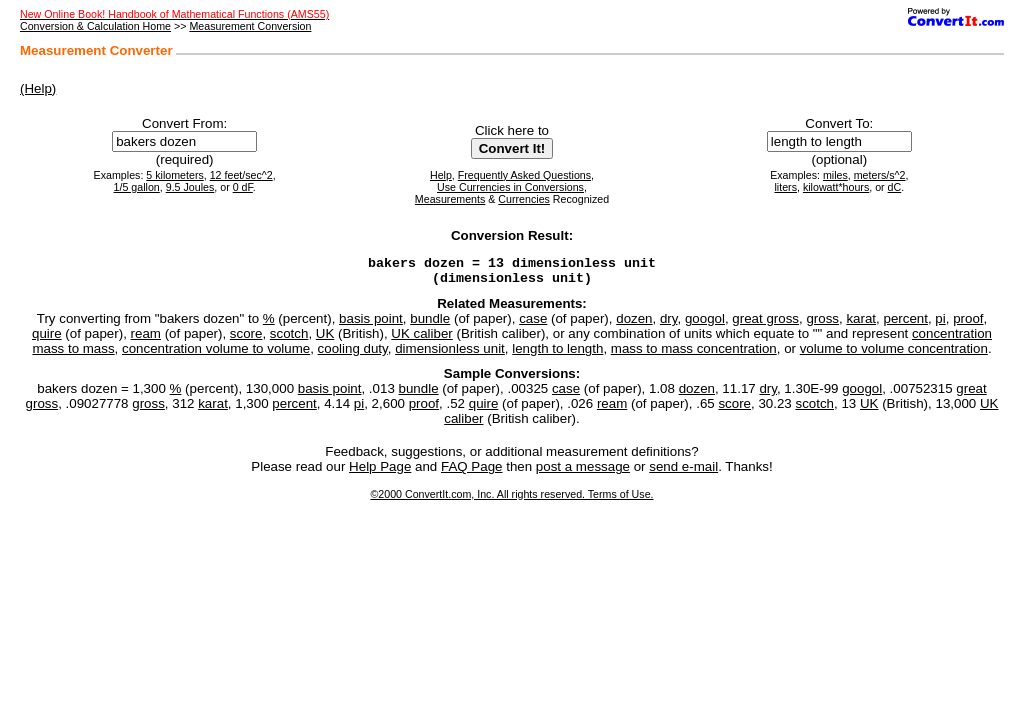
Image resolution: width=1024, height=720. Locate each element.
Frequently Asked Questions (524, 175)
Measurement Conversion (250, 26)
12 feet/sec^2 (241, 175)
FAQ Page (472, 472)
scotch (289, 339)
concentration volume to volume (216, 354)
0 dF (243, 187)
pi (940, 324)
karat (861, 324)
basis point (371, 324)
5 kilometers (174, 175)
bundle (430, 324)
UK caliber (421, 339)
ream (146, 339)
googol (705, 324)
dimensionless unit (450, 354)
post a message (583, 472)
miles (835, 175)
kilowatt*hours (836, 187)
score (246, 339)
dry (669, 324)
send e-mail (683, 472)
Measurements (450, 199)
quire (47, 339)
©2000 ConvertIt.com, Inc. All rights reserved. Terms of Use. (511, 500)
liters (785, 187)
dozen (634, 324)
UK (325, 339)
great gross (765, 324)
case (533, 324)
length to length (557, 354)
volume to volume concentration (894, 354)
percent (905, 324)
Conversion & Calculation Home (95, 26)
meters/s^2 (880, 175)
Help (441, 175)
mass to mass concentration (694, 354)
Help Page (380, 472)
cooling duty (353, 354)
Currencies (524, 199)
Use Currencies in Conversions (510, 187)
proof (968, 324)
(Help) (38, 88)
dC (895, 187)
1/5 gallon (137, 187)
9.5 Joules (190, 187)
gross (822, 324)
